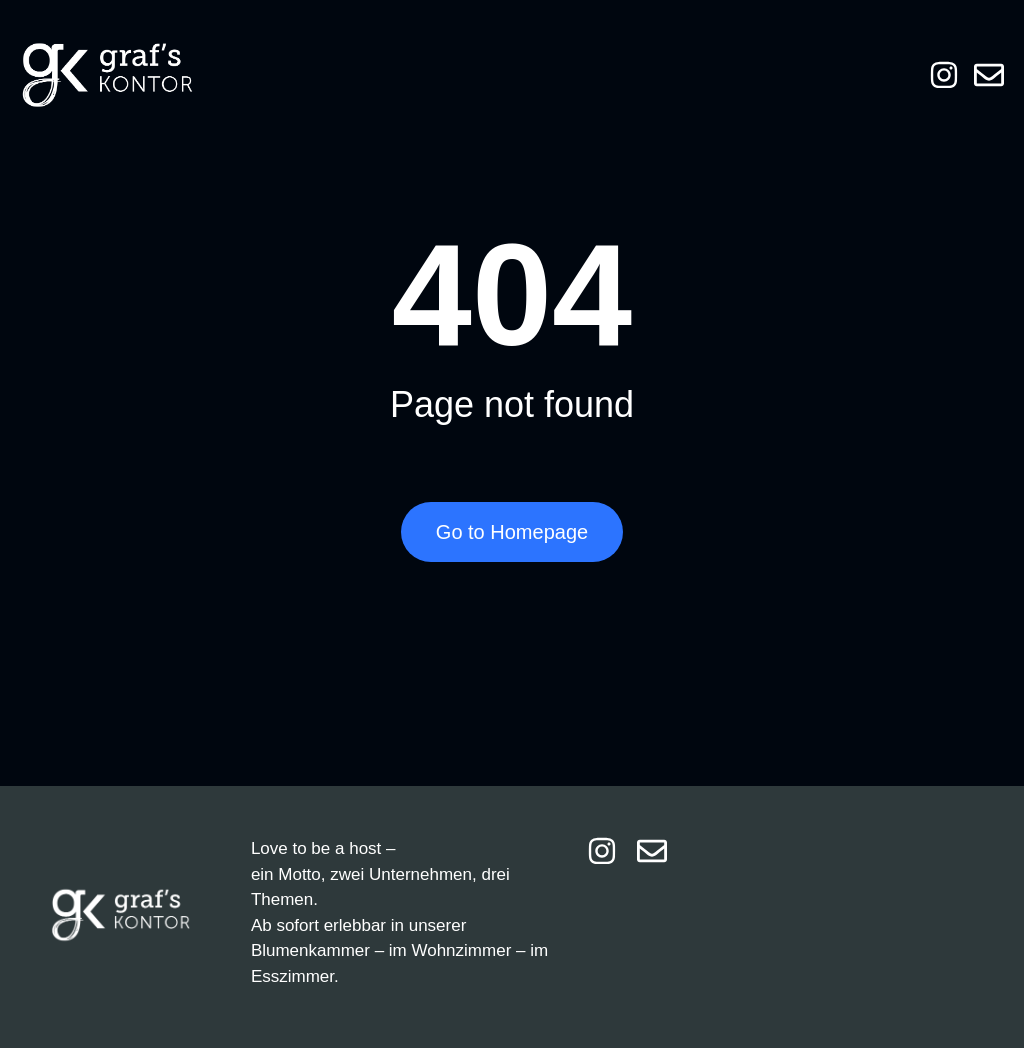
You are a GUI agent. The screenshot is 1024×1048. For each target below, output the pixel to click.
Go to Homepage (512, 532)
